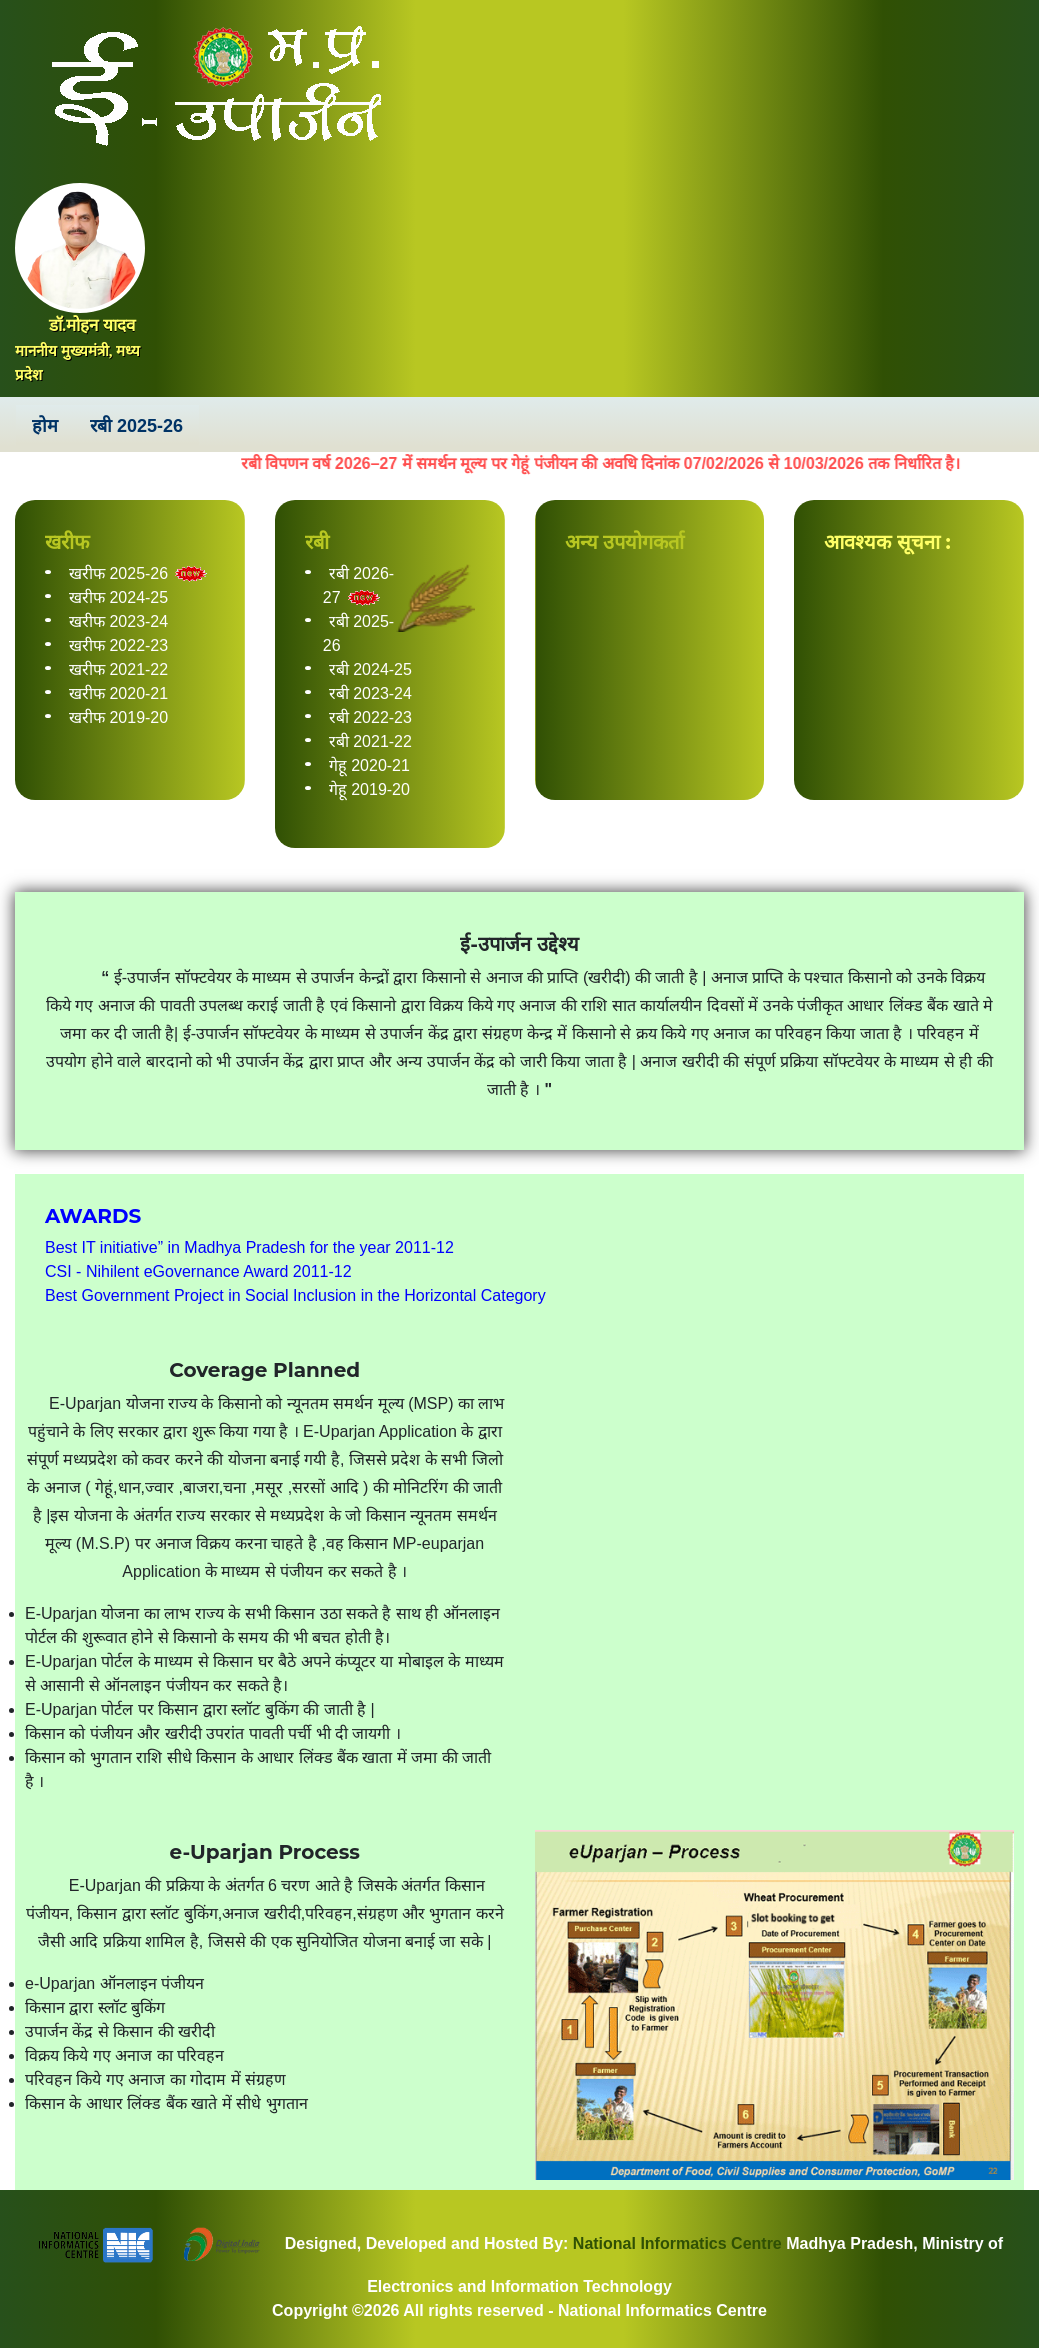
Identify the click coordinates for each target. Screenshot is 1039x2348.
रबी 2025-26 (136, 426)
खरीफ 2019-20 (118, 717)
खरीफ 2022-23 (118, 645)
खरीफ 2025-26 (118, 573)
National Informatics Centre (674, 2243)
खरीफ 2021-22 (118, 669)
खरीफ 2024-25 (118, 597)
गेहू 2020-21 (369, 765)
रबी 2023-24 (370, 693)
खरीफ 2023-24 (118, 621)
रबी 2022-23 (370, 717)
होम (45, 426)
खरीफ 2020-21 (118, 693)
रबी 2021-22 (370, 741)
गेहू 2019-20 (369, 789)
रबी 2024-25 (370, 669)
